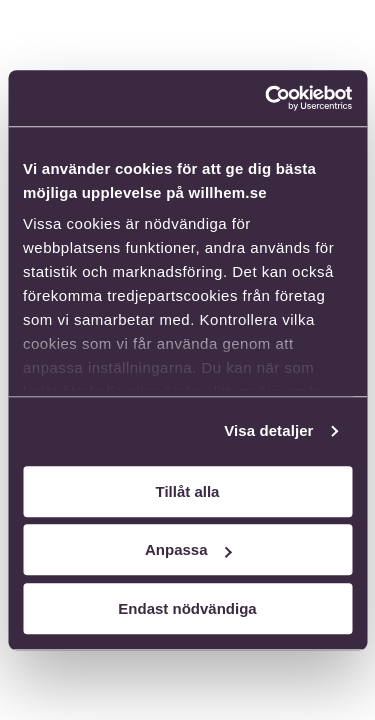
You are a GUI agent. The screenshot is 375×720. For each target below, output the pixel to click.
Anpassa (188, 549)
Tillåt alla (188, 491)
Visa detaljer (268, 430)
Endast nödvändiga (187, 608)
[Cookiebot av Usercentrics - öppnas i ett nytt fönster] (267, 98)
